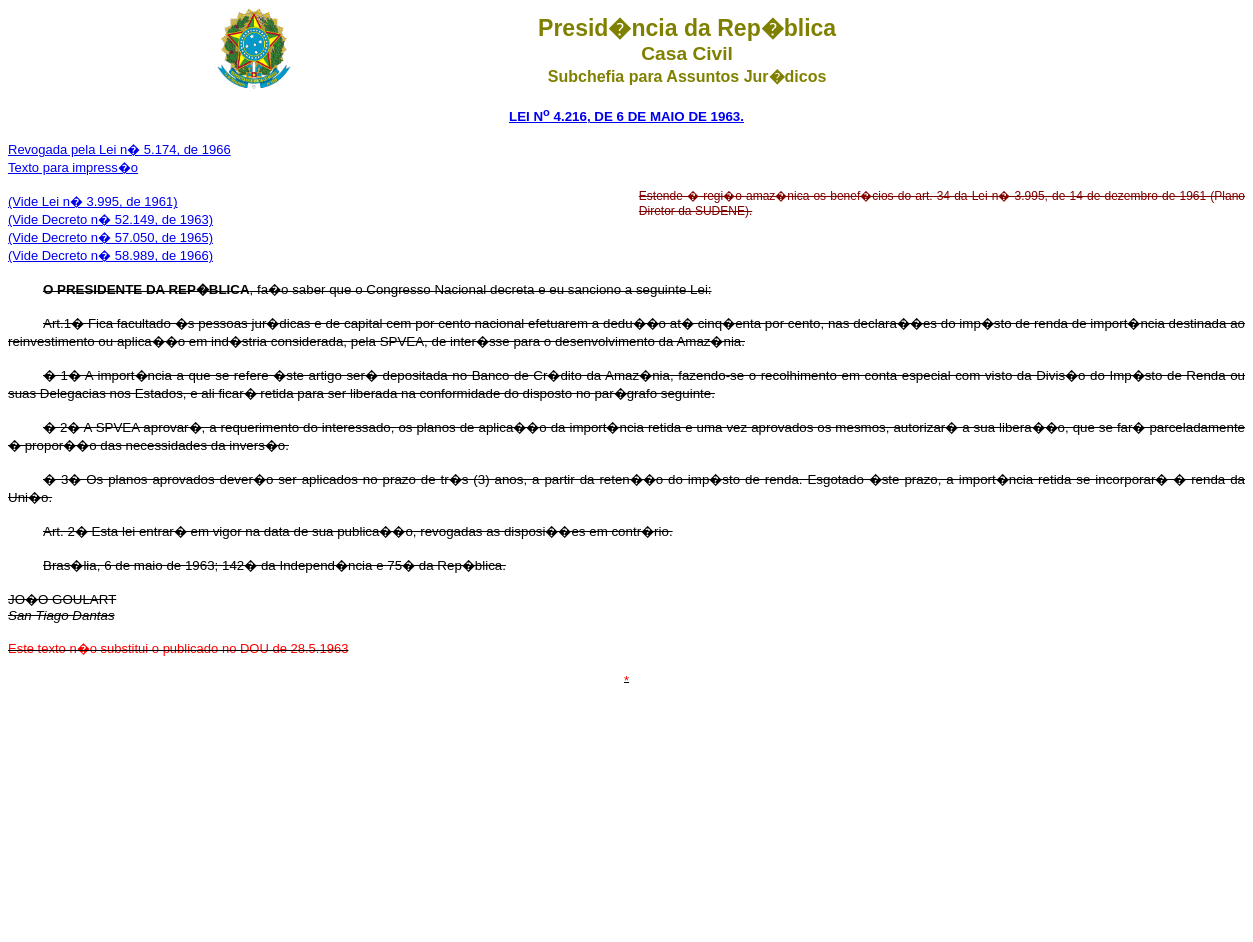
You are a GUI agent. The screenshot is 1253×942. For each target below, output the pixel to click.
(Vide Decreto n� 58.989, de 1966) (110, 255)
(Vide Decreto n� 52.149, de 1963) (110, 219)
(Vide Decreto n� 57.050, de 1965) (110, 237)
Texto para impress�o (73, 167)
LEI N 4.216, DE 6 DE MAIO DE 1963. (626, 116)
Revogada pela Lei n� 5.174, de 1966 (119, 149)
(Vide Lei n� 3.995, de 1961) (93, 201)
